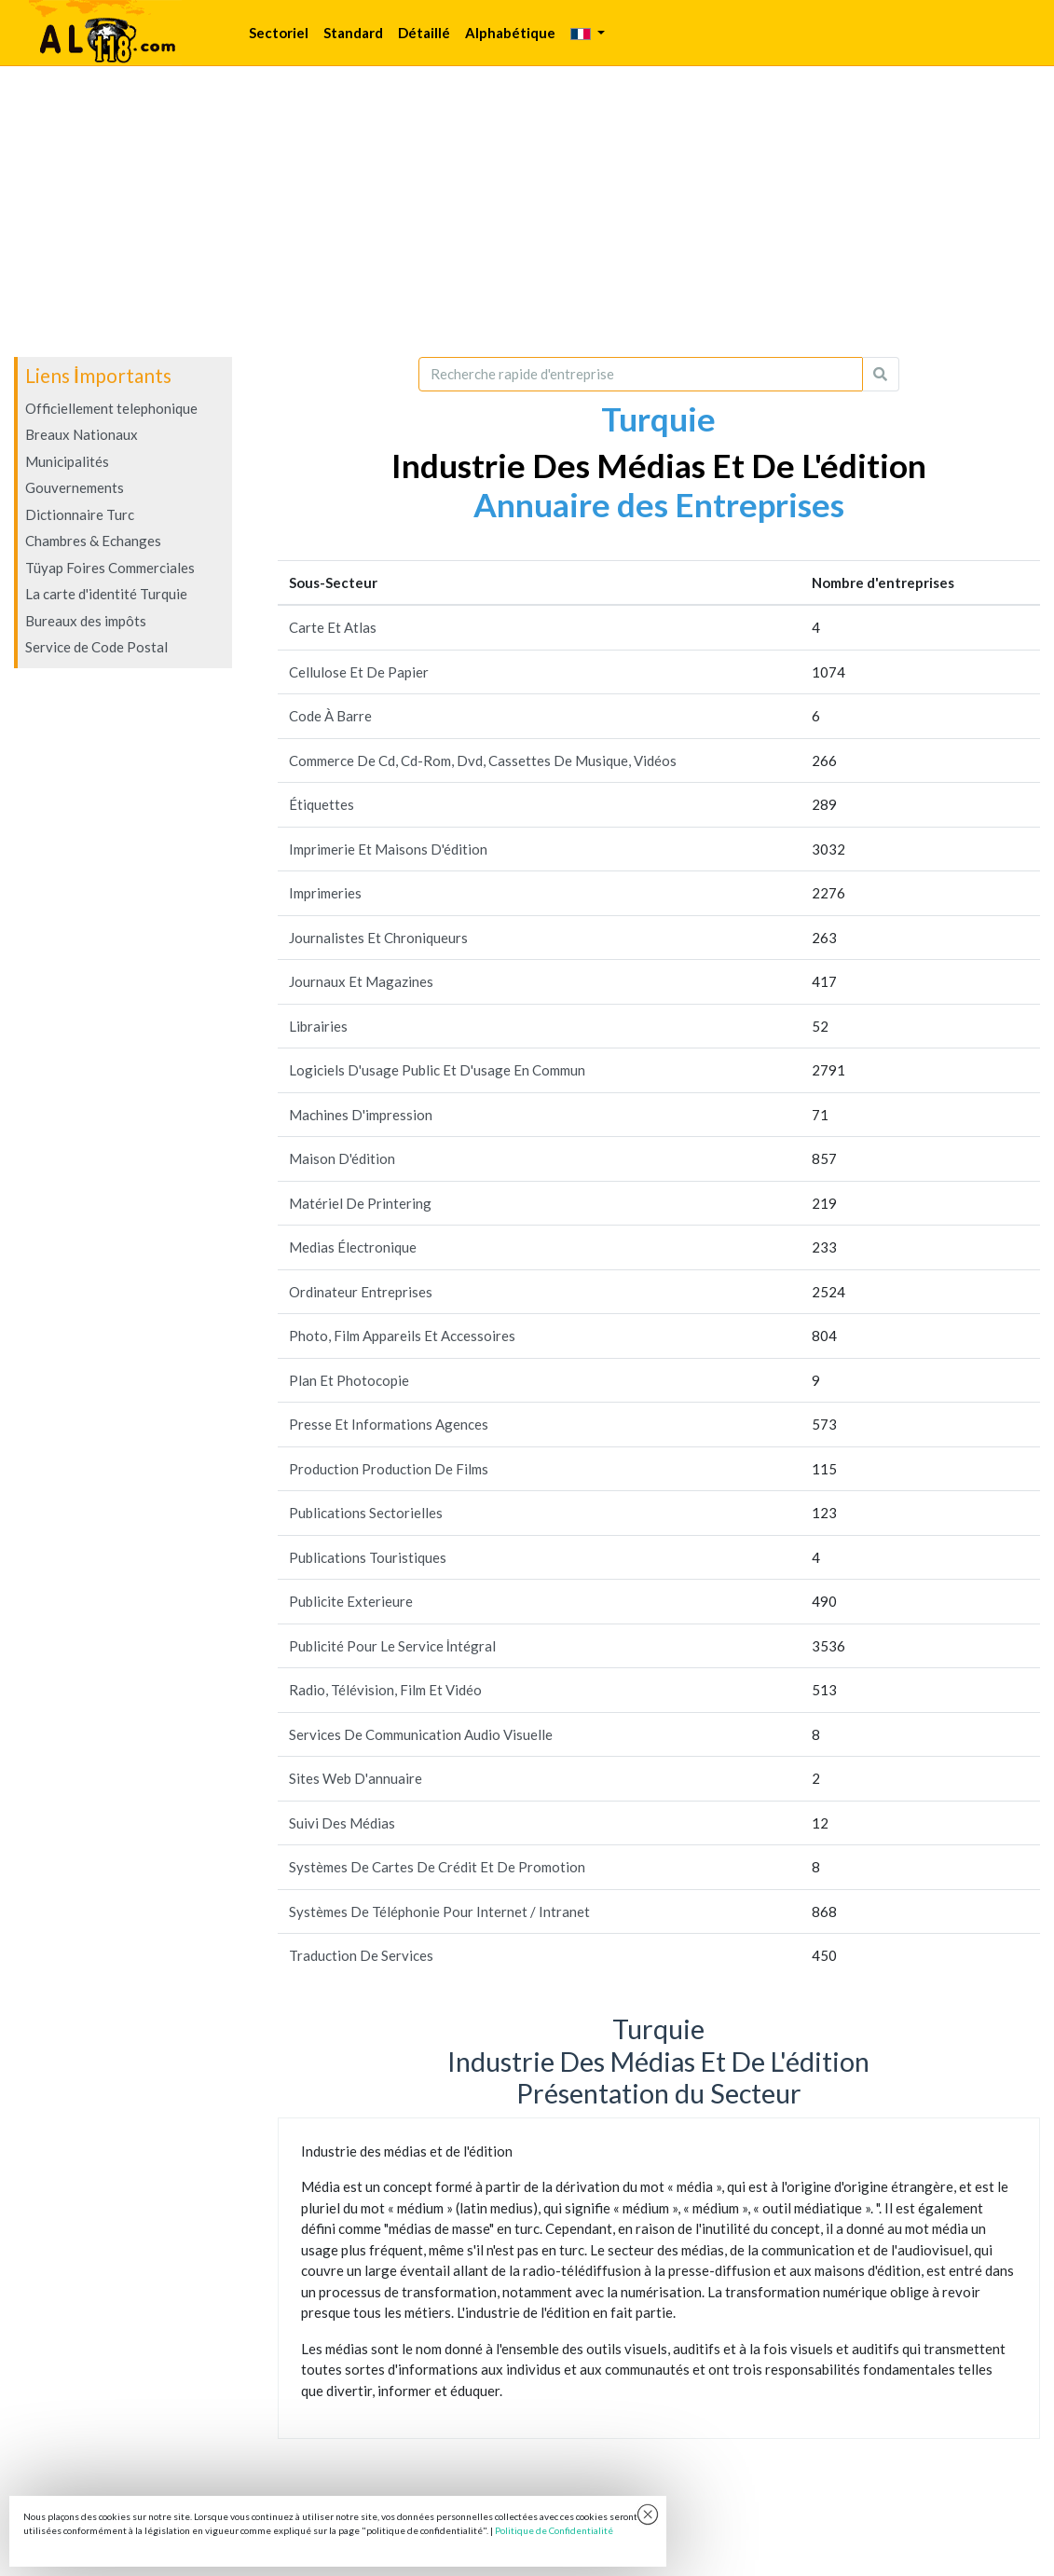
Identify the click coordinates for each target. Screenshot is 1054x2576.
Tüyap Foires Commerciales (110, 567)
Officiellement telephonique (111, 408)
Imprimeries (325, 892)
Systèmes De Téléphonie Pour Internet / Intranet (439, 1911)
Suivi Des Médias (342, 1823)
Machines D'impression (360, 1114)
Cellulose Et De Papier (359, 672)
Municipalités (67, 461)
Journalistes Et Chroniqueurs (378, 937)
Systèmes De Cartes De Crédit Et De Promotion (437, 1866)
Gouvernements (74, 487)
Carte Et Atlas (332, 627)
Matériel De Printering (360, 1203)
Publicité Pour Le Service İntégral (392, 1645)
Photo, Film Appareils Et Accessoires (402, 1335)
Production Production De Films (388, 1468)
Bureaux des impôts (85, 620)
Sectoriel (278, 32)
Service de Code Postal (96, 646)
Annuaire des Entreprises (658, 504)
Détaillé (424, 32)
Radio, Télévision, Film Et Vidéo (385, 1689)
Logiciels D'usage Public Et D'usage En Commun (437, 1070)
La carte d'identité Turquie (106, 593)
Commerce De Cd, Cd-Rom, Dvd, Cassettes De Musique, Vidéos (483, 760)
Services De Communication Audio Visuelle (421, 1734)
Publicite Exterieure (351, 1601)
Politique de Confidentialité (554, 2530)
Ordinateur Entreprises (360, 1291)
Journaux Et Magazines (361, 981)
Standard (353, 32)
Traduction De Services (361, 1955)
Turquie (658, 418)
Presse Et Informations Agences (388, 1424)
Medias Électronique (353, 1247)
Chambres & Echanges (93, 540)
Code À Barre (330, 715)
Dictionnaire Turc (79, 514)
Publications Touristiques (367, 1557)
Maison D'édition (342, 1158)
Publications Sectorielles (366, 1512)
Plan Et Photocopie (349, 1380)
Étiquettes (321, 804)
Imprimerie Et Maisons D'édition (388, 849)
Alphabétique (510, 32)
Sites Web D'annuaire (355, 1778)
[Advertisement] (527, 211)
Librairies (318, 1026)
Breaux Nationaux (81, 434)
